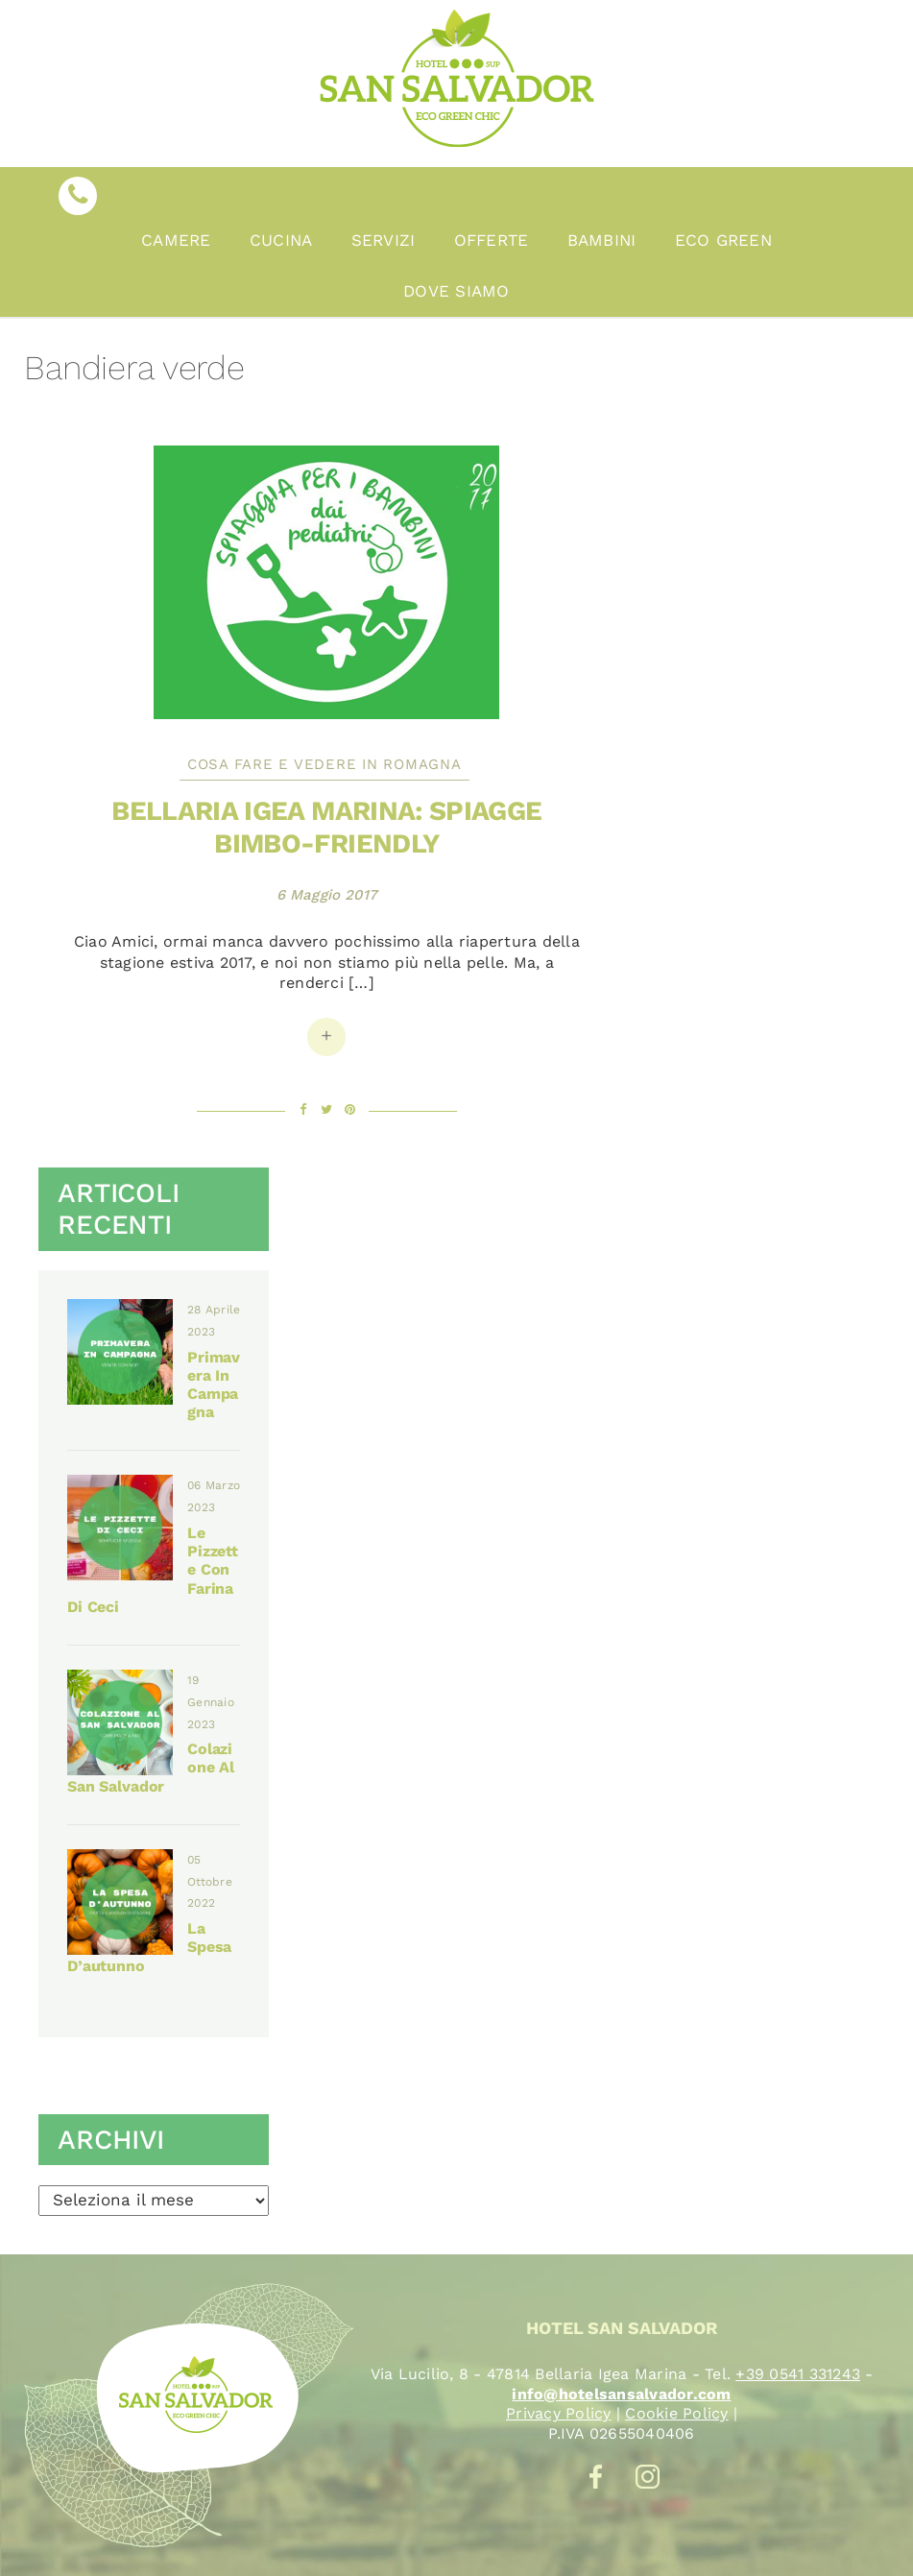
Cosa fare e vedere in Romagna (324, 764)
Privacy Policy (559, 2413)
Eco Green (723, 240)
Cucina (281, 240)
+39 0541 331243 (797, 2374)
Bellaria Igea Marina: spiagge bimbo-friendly (326, 827)
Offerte (491, 240)
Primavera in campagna (213, 1385)
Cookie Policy (676, 2413)
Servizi (383, 240)
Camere (176, 240)
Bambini (602, 240)
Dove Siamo (456, 291)
